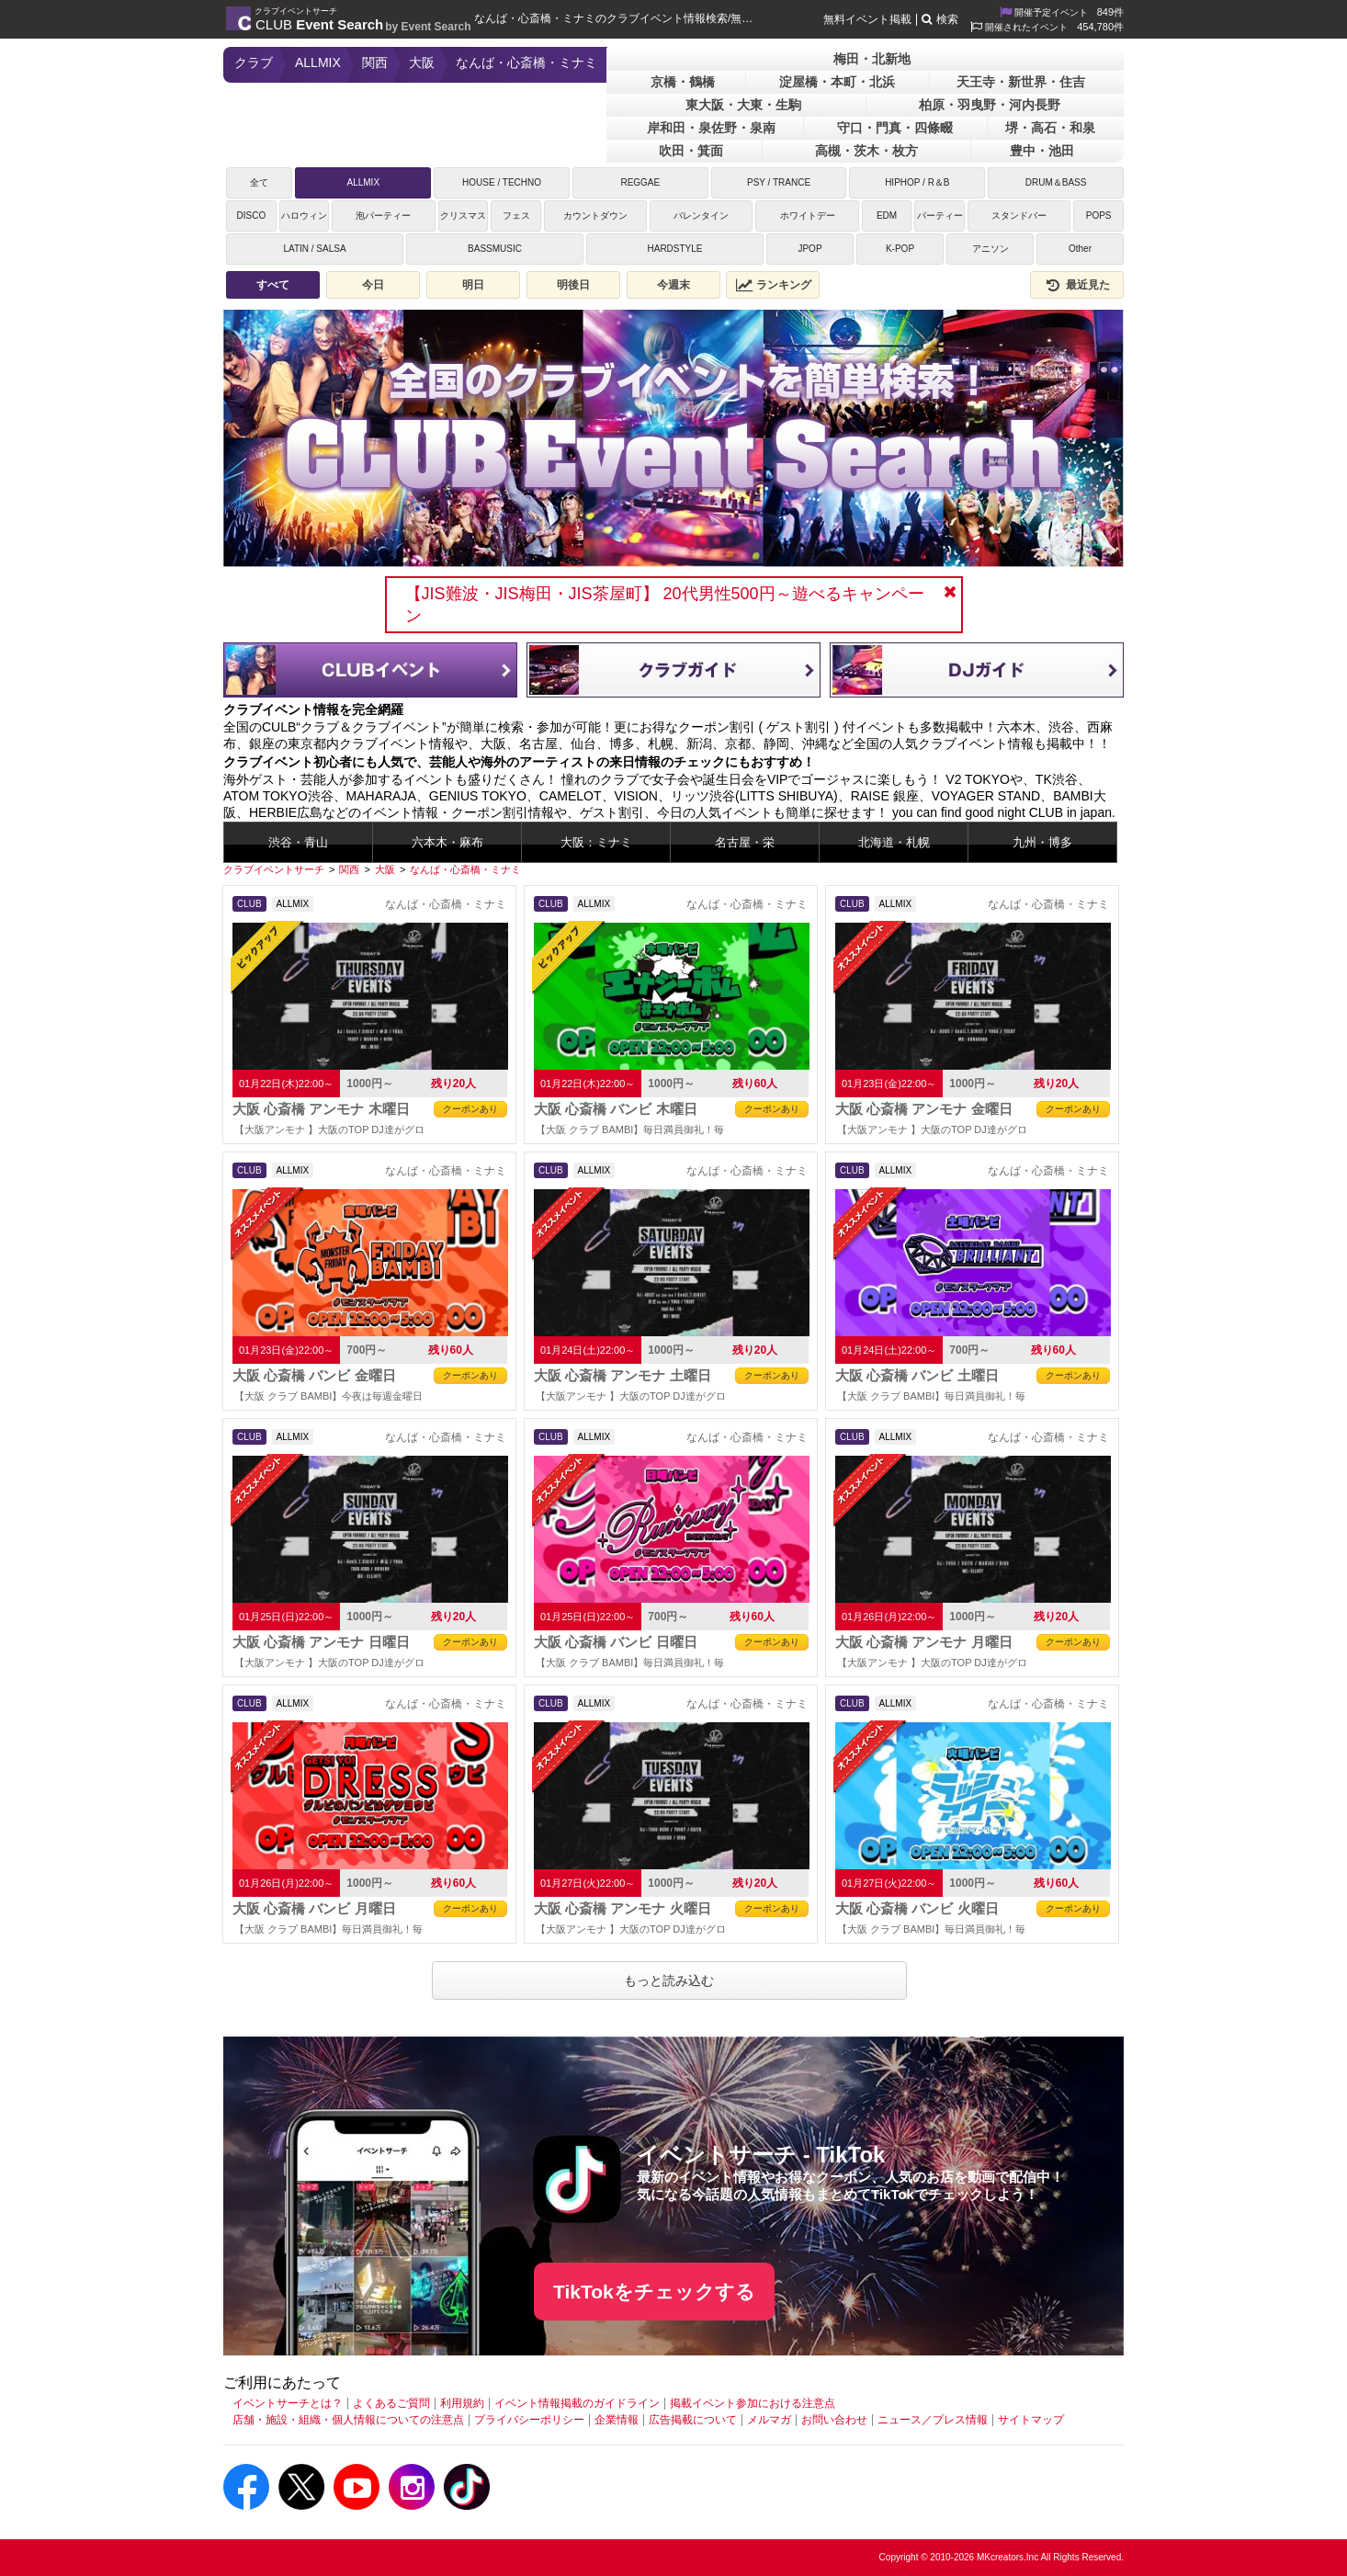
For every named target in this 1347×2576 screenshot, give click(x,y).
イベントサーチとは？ (287, 2403)
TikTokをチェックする (654, 2291)
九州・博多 (1042, 842)
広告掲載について (693, 2419)
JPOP (809, 249)
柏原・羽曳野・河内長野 (989, 104)
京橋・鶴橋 (683, 81)
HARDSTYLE (674, 249)
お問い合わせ (834, 2419)
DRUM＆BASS (1056, 182)
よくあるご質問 (391, 2403)
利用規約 (462, 2403)
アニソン (990, 249)
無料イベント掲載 (867, 19)
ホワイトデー (807, 215)
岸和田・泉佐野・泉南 (711, 127)
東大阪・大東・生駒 (743, 104)
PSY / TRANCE (778, 182)
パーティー (940, 215)
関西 (375, 62)
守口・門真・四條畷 (895, 127)
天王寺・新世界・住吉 (1020, 81)
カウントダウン (595, 215)
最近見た (1077, 284)
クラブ (253, 62)
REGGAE (640, 182)
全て (259, 182)
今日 (373, 284)
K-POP (900, 249)
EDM (887, 215)
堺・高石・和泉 (1050, 127)
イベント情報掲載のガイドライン (577, 2403)
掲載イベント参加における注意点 (752, 2403)
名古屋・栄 (745, 842)
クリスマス (463, 215)
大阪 (422, 62)
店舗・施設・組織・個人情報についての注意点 (348, 2419)
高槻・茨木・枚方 (866, 150)
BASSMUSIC (495, 249)
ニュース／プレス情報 (932, 2419)
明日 (473, 284)
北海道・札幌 (894, 842)
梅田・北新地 (872, 58)
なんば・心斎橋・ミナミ (526, 62)
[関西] (349, 869)
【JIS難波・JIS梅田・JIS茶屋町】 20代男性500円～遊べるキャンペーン (664, 604)
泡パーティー (383, 215)
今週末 (673, 284)
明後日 (573, 284)
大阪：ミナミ (596, 842)
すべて (272, 284)
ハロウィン (304, 215)
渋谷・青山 (298, 842)
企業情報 (616, 2419)
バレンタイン (701, 215)
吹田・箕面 (691, 150)
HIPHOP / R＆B (917, 182)
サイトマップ (1031, 2419)
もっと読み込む (669, 1980)
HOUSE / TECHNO (501, 182)
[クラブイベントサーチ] (273, 869)
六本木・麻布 (447, 842)
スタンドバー (1019, 215)
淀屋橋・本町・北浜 (837, 81)
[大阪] (385, 869)
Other (1080, 249)
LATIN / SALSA (314, 249)
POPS (1099, 215)
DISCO (251, 215)
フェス (516, 215)
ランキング (773, 284)
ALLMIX (318, 62)
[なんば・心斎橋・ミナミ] (465, 869)
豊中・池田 (1042, 150)
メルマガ (769, 2419)
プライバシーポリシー (529, 2419)
